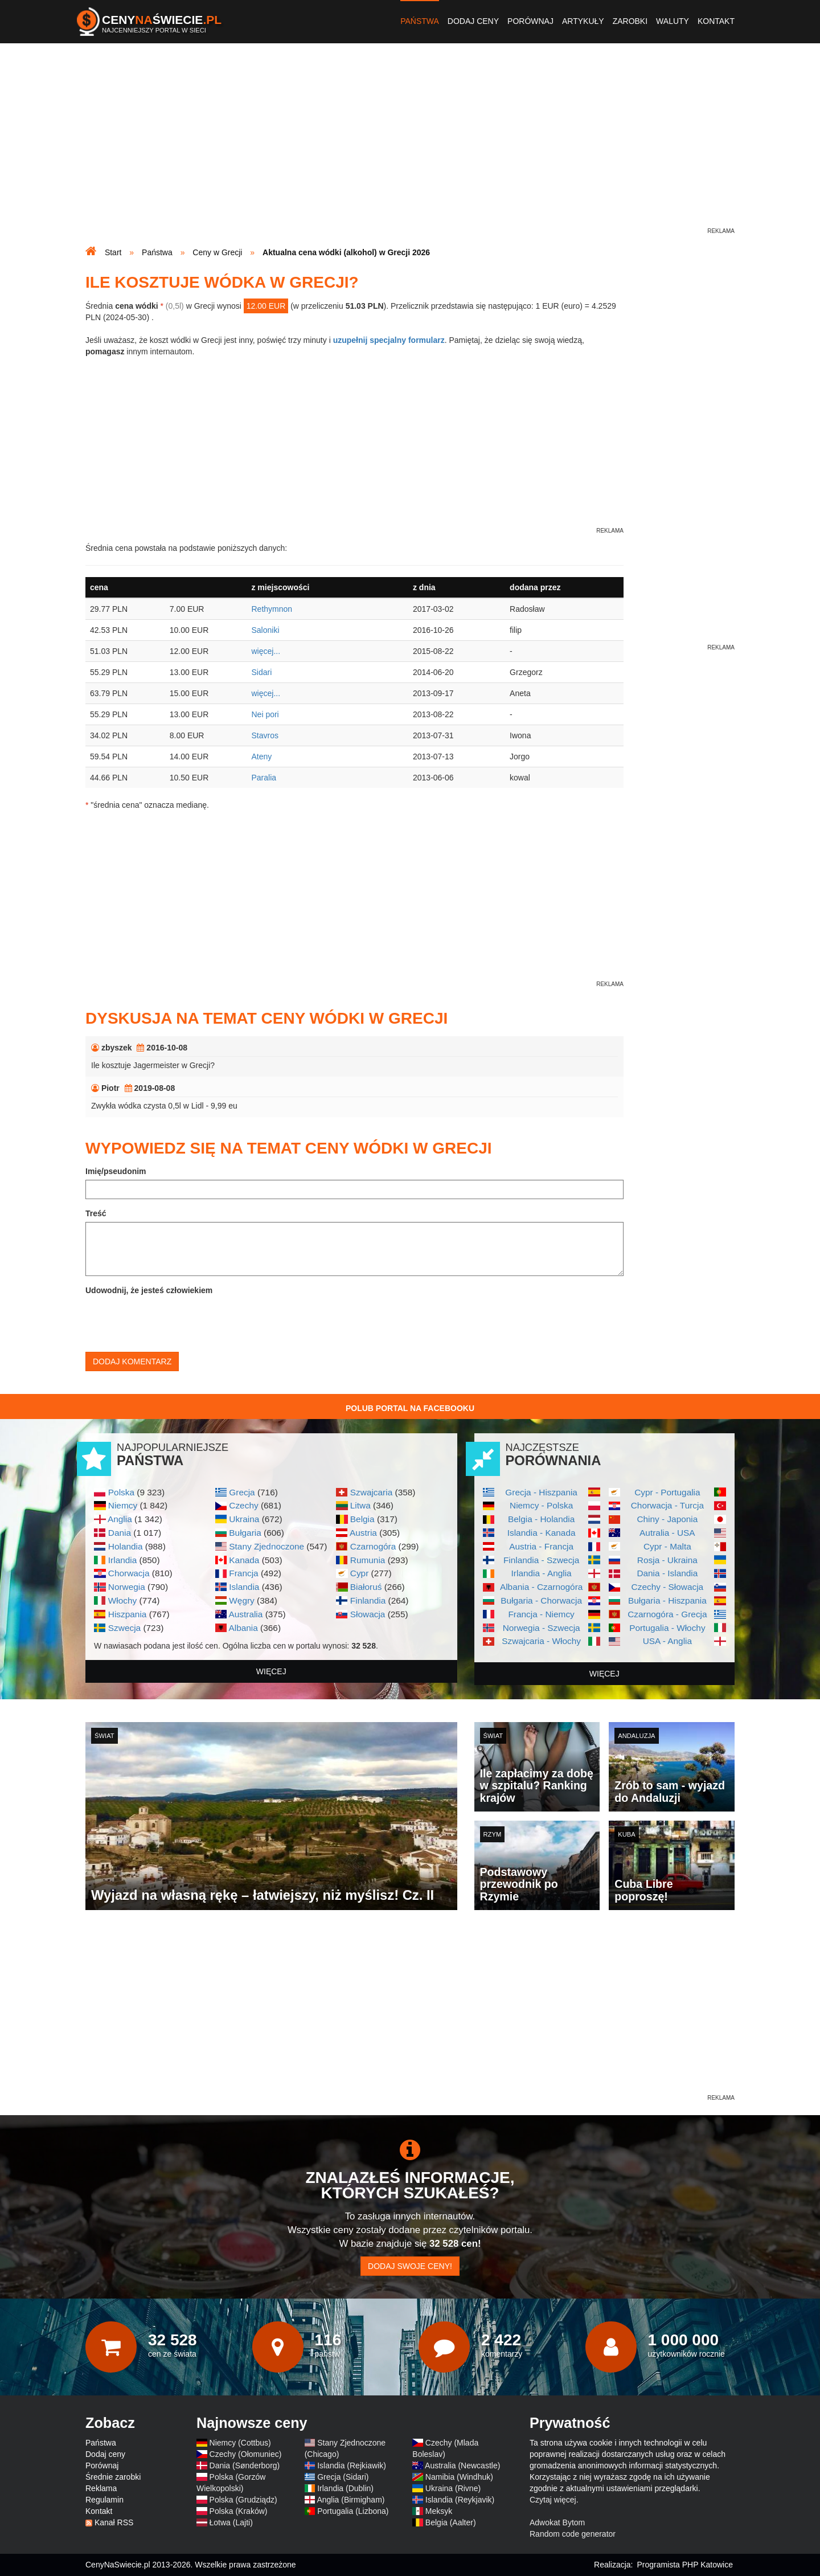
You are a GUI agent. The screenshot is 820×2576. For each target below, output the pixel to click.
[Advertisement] (410, 146)
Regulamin (104, 2499)
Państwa (419, 21)
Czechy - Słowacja (668, 1587)
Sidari (261, 672)
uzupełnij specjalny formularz (389, 340)
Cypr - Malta (667, 1546)
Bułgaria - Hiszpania (667, 1600)
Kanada (244, 1560)
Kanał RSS (114, 2522)
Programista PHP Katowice (685, 2564)
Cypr (359, 1573)
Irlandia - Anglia (541, 1573)
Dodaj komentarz (132, 1361)
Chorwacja (129, 1573)
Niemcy (122, 1505)
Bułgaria (245, 1533)
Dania (119, 1533)
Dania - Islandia (667, 1573)
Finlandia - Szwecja (541, 1560)
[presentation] (172, 1321)
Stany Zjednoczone (266, 1546)
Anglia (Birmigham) (350, 2499)
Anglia (120, 1519)
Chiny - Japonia (667, 1519)
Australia (245, 1614)
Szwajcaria (371, 1492)
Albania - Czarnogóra (541, 1587)
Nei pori (264, 714)
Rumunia (368, 1560)
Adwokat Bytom (557, 2522)
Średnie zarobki (113, 2476)
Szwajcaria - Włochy (541, 1641)
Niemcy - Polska (541, 1505)
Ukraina (244, 1519)
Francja (243, 1573)
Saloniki (265, 630)
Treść (95, 1213)
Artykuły (583, 21)
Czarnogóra (373, 1546)
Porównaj (530, 21)
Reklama (101, 2488)
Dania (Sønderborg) (245, 2465)
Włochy (122, 1600)
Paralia (263, 777)
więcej (271, 1671)
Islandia (244, 1587)
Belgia (362, 1519)
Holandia (125, 1546)
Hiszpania (127, 1614)
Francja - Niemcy (541, 1614)
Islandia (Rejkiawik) (351, 2465)
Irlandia (122, 1560)
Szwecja (124, 1628)
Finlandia (368, 1600)
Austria (363, 1533)
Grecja (242, 1492)
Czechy (243, 1505)
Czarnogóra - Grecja (667, 1614)
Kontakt (716, 21)
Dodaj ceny (473, 21)
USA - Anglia (667, 1641)
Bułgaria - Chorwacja (541, 1600)
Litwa (360, 1505)
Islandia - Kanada (541, 1533)
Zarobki (630, 21)
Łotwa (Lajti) (231, 2522)
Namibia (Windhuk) (459, 2476)
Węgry (241, 1600)
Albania (242, 1628)
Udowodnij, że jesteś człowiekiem (148, 1290)
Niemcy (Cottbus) (240, 2442)
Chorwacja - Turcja (667, 1505)
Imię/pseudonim (115, 1171)
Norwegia (126, 1587)
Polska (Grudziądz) (243, 2499)
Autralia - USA (667, 1533)
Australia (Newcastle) (462, 2465)
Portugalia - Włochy (667, 1628)
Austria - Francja (541, 1546)
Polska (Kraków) (239, 2511)
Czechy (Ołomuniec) (246, 2454)
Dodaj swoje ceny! (410, 2266)
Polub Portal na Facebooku (410, 1408)
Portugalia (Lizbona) (352, 2511)
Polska (121, 1492)
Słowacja (368, 1614)
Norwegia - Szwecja (541, 1628)
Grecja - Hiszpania (541, 1492)
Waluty (672, 21)
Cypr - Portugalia (667, 1492)
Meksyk (438, 2511)
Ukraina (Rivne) (453, 2488)
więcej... (265, 651)
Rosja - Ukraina (667, 1560)
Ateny (261, 756)
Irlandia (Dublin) (345, 2488)
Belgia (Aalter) (450, 2522)
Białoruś (366, 1587)
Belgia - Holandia (541, 1519)
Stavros (264, 735)
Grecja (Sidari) (342, 2476)
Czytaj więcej (553, 2499)
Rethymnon (271, 609)
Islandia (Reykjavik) (459, 2499)
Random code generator (573, 2533)
